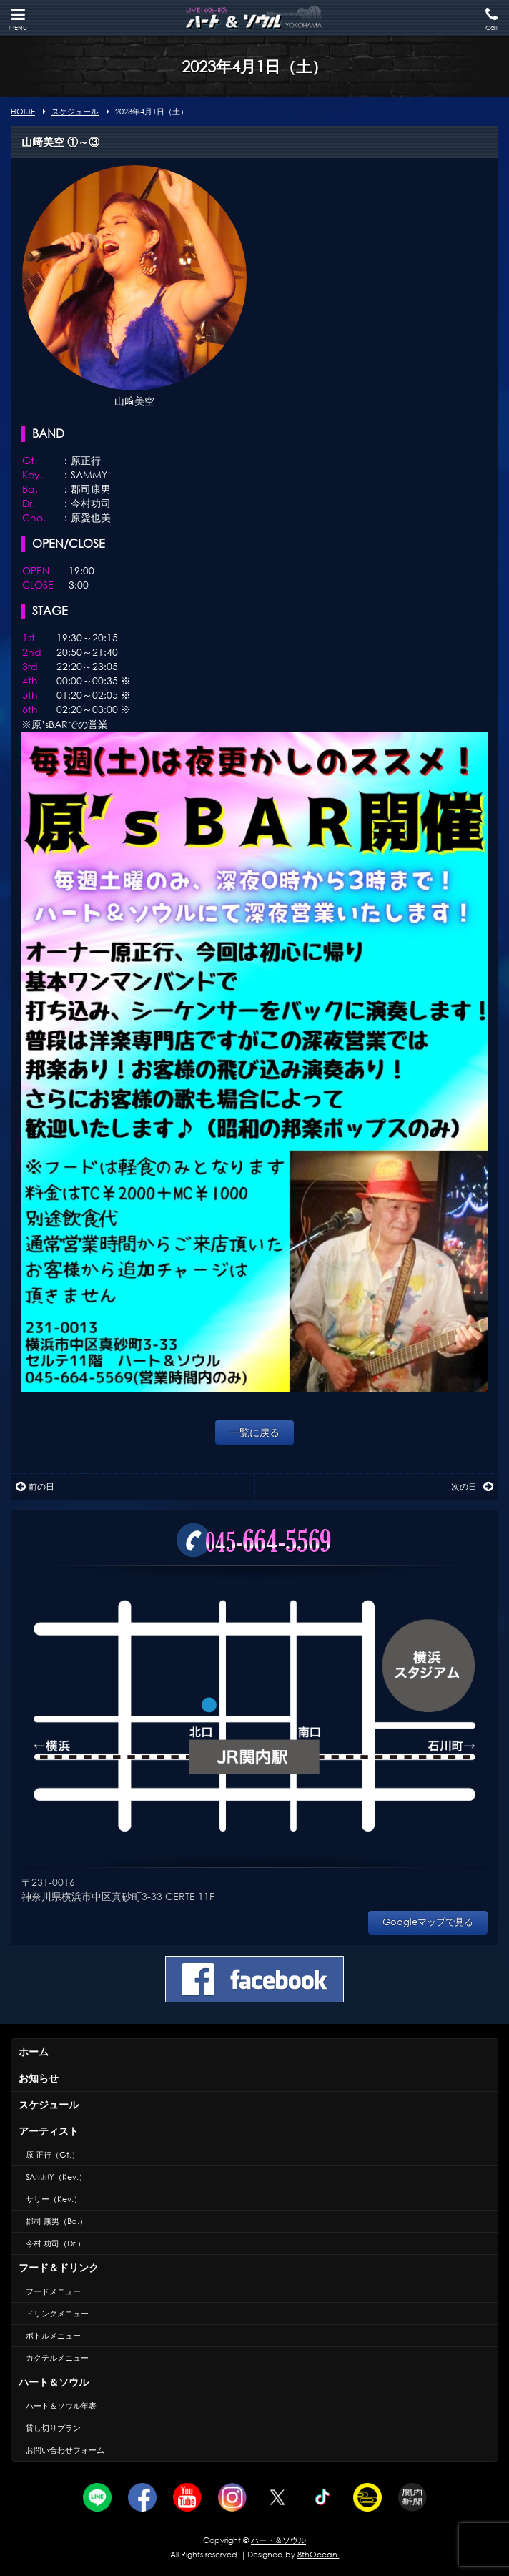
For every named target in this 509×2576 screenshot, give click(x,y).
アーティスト (49, 2131)
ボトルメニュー (53, 2335)
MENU (18, 19)
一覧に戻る (254, 1432)
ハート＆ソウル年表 (61, 2406)
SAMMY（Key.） (56, 2177)
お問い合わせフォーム (65, 2450)
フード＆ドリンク (59, 2267)
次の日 (472, 1486)
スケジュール (49, 2104)
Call (491, 19)
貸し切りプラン (53, 2428)
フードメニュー (53, 2291)
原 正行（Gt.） (52, 2154)
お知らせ (39, 2078)
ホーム (34, 2051)
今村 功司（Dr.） (55, 2243)
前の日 (35, 1486)
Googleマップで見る (427, 1922)
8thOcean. (318, 2554)
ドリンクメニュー (57, 2313)
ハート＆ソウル (54, 2382)
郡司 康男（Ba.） (56, 2221)
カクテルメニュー (57, 2358)
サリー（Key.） (53, 2199)
